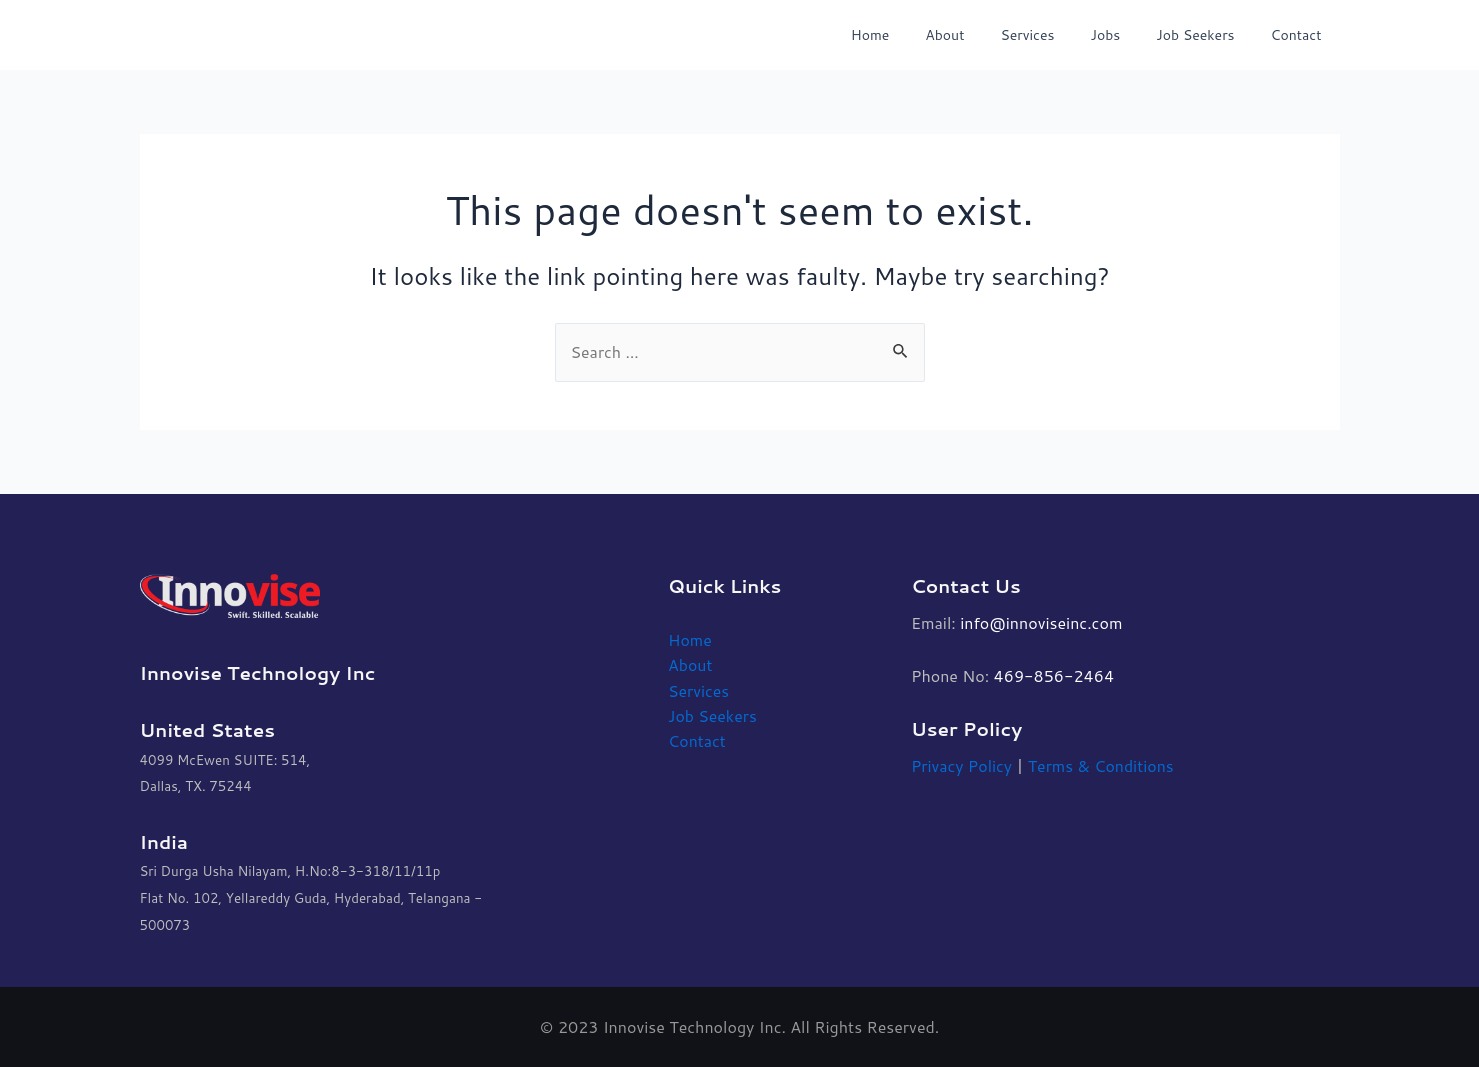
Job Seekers (1207, 35)
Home (914, 35)
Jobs (1125, 35)
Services (1055, 35)
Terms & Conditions (1102, 765)
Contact (1300, 35)
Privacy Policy (962, 765)
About (980, 35)
